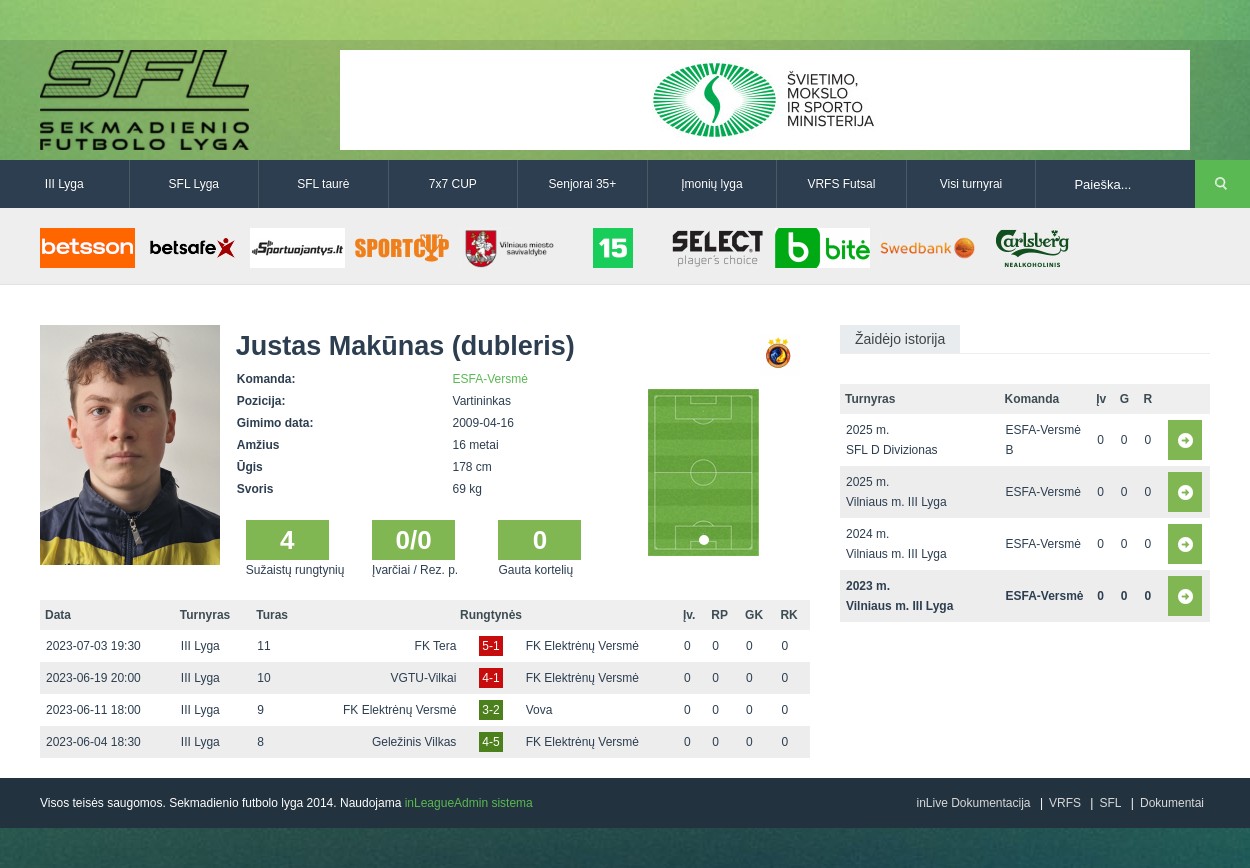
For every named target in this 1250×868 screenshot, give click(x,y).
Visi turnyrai (971, 184)
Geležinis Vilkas (414, 742)
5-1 (490, 646)
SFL (1110, 803)
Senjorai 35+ (583, 184)
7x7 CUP (453, 184)
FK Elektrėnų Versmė (582, 646)
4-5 (490, 742)
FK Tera (436, 646)
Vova (539, 710)
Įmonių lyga (711, 184)
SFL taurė (323, 184)
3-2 (490, 710)
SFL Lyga (194, 184)
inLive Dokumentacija (973, 803)
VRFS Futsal (841, 184)
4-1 (490, 678)
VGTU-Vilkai (424, 678)
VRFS (1065, 803)
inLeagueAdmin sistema (469, 803)
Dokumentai (1172, 803)
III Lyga (64, 184)
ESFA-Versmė (490, 379)
